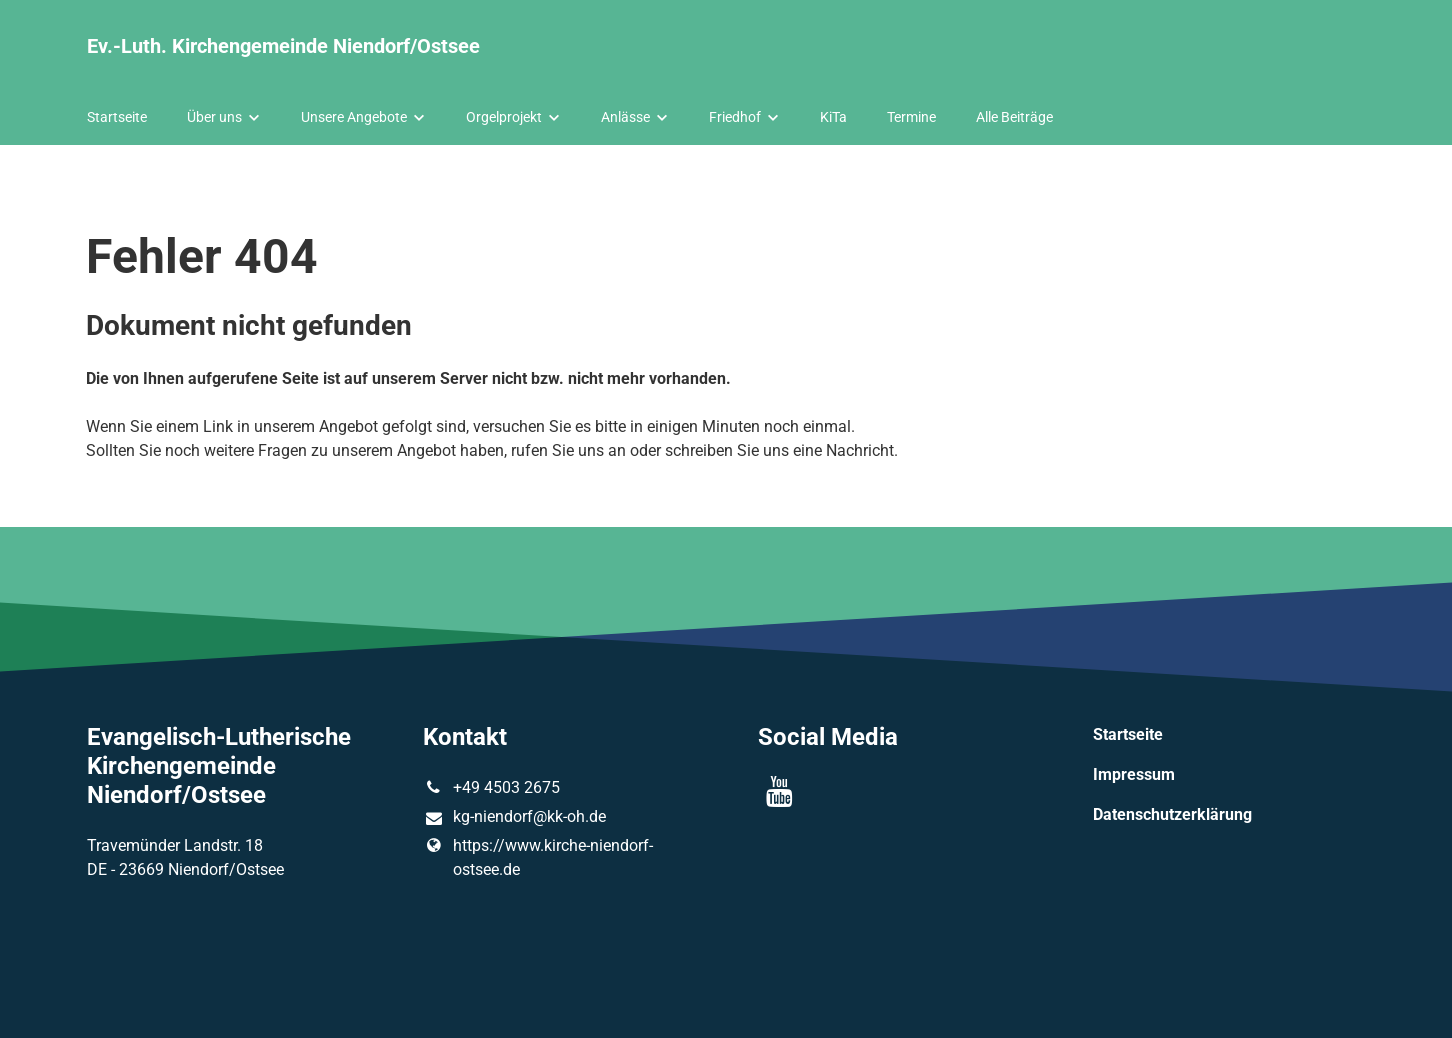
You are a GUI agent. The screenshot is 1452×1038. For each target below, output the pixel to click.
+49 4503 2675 (491, 788)
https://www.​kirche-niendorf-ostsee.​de (538, 858)
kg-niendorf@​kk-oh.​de (514, 818)
